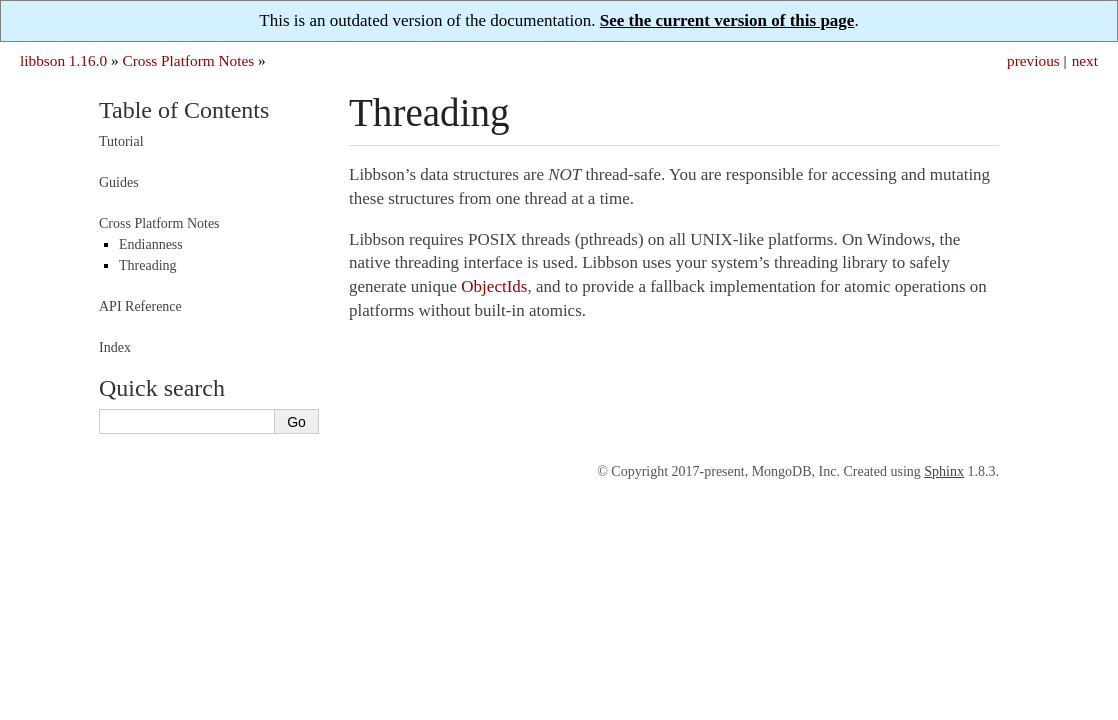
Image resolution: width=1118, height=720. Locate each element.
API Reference (140, 306)
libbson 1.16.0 (63, 60)
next (1085, 60)
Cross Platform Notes (188, 60)
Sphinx (944, 471)
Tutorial (121, 141)
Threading (148, 265)
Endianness (151, 244)
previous (1033, 60)
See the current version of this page (727, 20)
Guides (119, 182)
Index (115, 347)
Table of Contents (184, 110)
